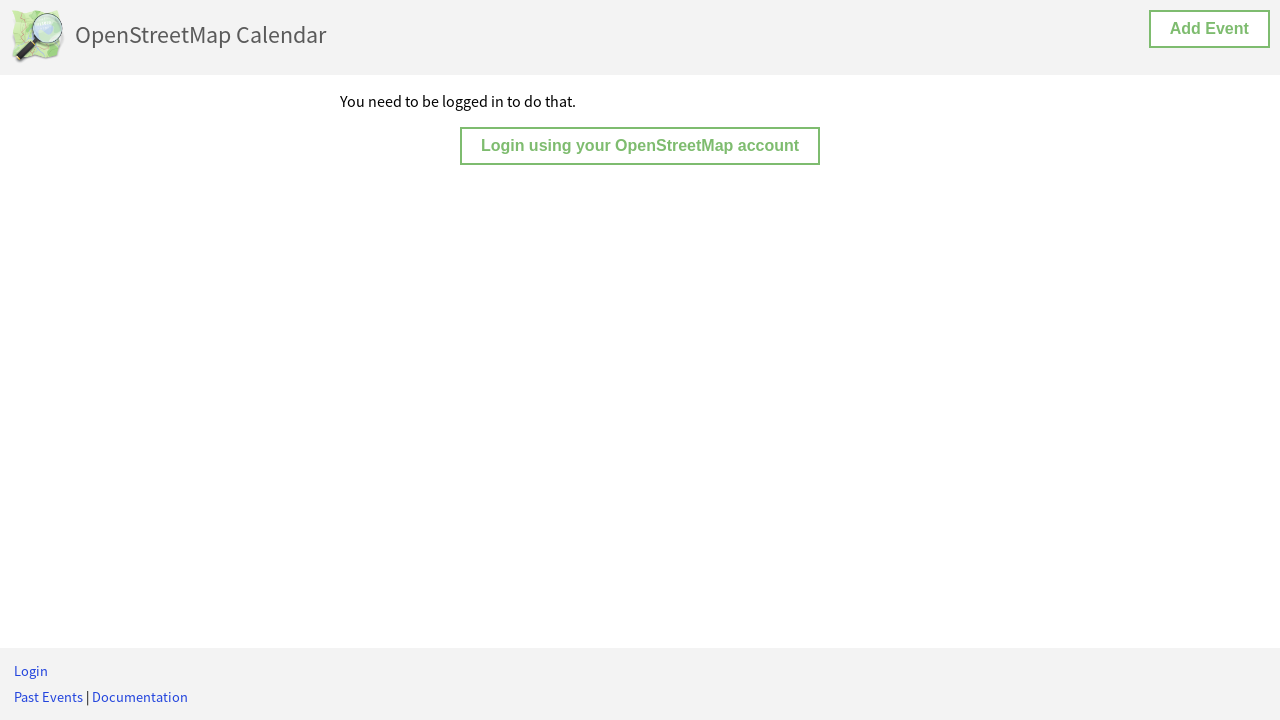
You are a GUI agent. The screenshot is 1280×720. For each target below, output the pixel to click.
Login (31, 671)
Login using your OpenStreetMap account (640, 145)
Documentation (140, 697)
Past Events (48, 697)
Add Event (1209, 28)
